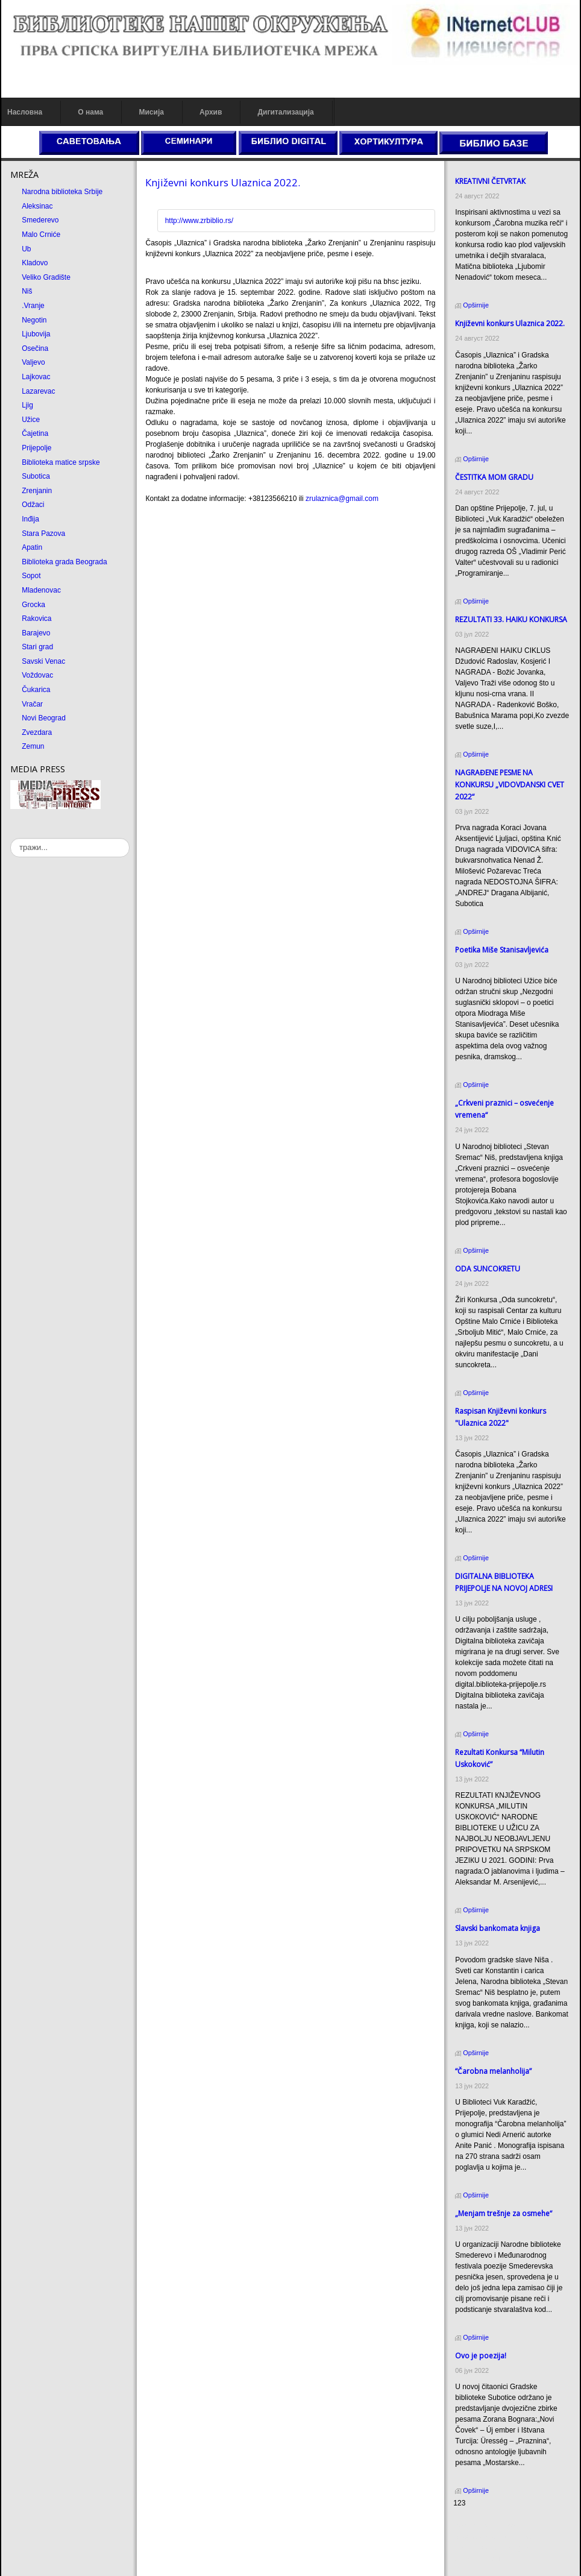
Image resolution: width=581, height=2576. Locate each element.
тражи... (10, 838)
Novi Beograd (44, 718)
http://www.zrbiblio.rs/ (199, 220)
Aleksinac (37, 206)
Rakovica (36, 618)
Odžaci (33, 504)
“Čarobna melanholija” (493, 2071)
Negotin (34, 320)
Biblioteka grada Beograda (64, 562)
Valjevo (33, 362)
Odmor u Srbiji (476, 2558)
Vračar (32, 704)
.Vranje (33, 305)
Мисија (151, 112)
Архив (210, 112)
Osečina (35, 348)
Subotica (36, 476)
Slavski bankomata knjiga (497, 1928)
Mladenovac (41, 590)
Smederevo (40, 220)
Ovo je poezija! (480, 2356)
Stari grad (37, 647)
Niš (27, 291)
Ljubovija (36, 334)
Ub (26, 249)
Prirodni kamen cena (486, 2526)
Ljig (27, 405)
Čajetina (35, 433)
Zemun (33, 746)
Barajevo (36, 633)
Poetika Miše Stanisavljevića (501, 950)
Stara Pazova (43, 533)
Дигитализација (286, 112)
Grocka (33, 604)
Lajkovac (36, 377)
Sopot (31, 576)
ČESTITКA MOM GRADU (494, 477)
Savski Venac (43, 661)
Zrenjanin (37, 491)
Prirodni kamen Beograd (492, 2547)
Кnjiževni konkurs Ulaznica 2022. (222, 182)
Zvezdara (37, 732)
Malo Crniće (41, 234)
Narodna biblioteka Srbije (62, 191)
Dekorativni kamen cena (492, 2537)
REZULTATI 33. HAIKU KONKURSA (511, 619)
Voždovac (37, 675)
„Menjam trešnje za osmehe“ (503, 2213)
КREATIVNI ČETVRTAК (490, 181)
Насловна (24, 112)
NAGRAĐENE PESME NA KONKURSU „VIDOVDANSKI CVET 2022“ (509, 784)
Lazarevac (38, 391)
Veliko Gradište (46, 277)
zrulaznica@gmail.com (342, 498)
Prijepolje (36, 448)
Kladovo (35, 263)
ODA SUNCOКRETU (487, 1269)
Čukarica (36, 689)
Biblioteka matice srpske (60, 462)
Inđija (30, 519)
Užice (31, 419)
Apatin (32, 547)
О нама (90, 112)
